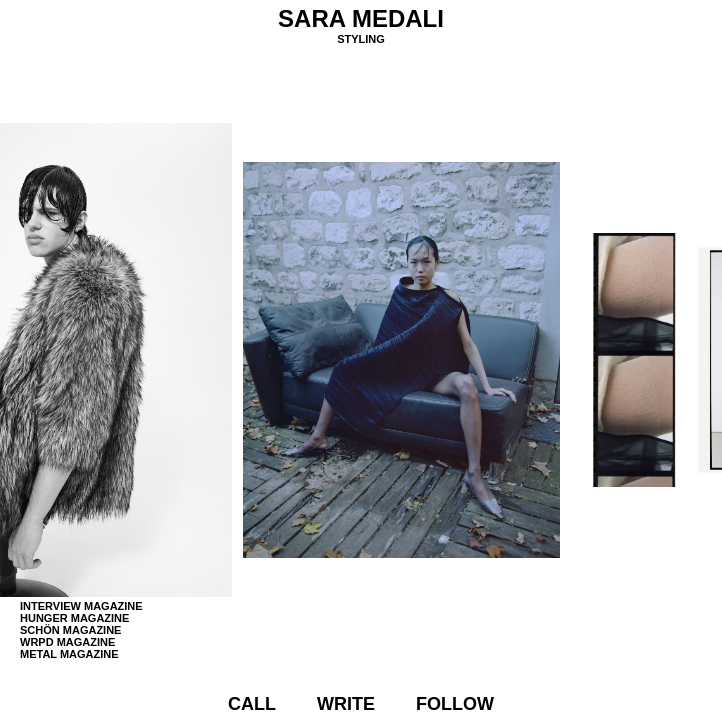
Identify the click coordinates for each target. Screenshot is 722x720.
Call (252, 704)
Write (346, 704)
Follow (455, 704)
